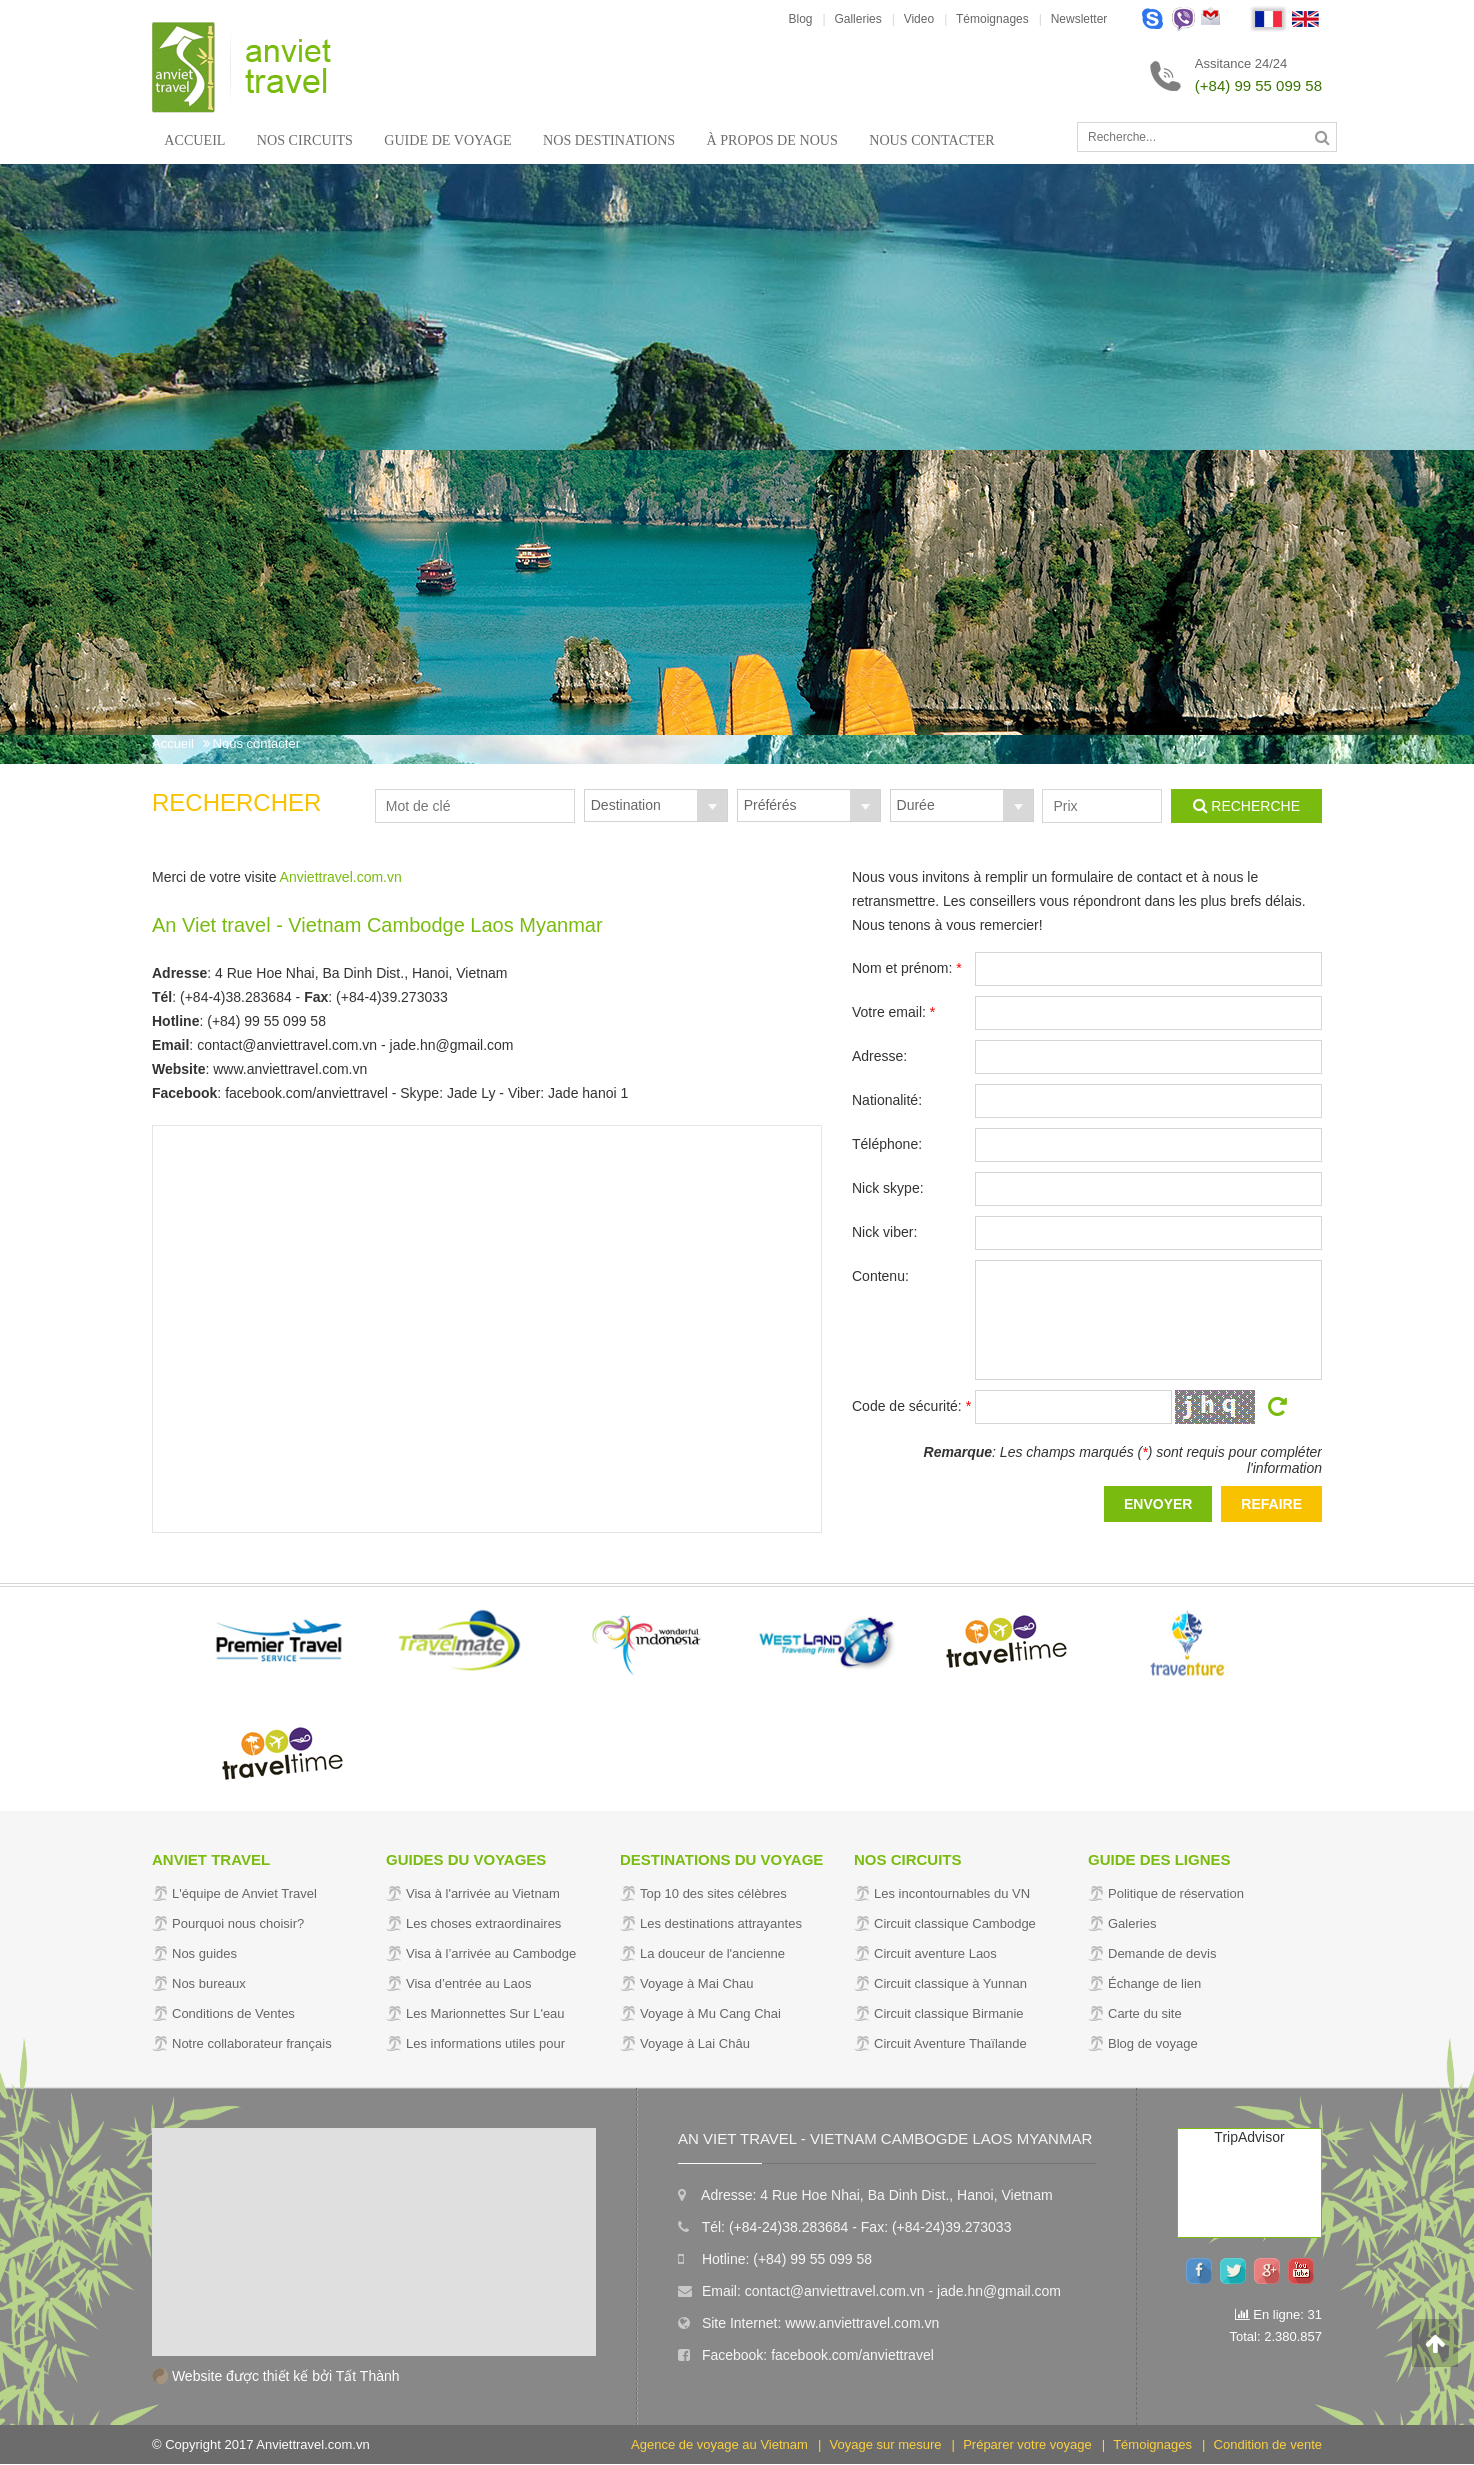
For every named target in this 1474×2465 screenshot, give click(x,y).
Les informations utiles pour (485, 2043)
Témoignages (992, 19)
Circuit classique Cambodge (955, 1923)
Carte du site (1145, 2013)
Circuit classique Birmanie (949, 2013)
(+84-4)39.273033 (392, 997)
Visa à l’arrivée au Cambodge (491, 1953)
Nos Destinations (595, 140)
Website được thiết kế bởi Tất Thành (276, 2376)
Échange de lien (1154, 1983)
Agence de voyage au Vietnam (719, 2445)
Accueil (194, 140)
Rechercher (236, 802)
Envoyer (1158, 1504)
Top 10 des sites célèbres (713, 1893)
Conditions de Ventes (233, 2013)
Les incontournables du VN (952, 1893)
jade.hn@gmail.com (452, 1045)
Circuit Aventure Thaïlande (950, 2043)
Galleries (857, 19)
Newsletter (1079, 19)
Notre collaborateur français (252, 2043)
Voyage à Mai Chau (696, 1983)
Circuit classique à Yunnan (950, 1983)
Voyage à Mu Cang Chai (710, 2013)
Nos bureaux (209, 1983)
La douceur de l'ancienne (712, 1953)
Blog (800, 19)
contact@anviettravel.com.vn (287, 1045)
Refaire (1271, 1504)
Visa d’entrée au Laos (469, 1983)
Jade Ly (471, 1093)
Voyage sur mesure (886, 2445)
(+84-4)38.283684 (236, 997)
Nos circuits (300, 140)
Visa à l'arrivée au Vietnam (483, 1893)
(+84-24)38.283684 (789, 2227)
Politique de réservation (1176, 1893)
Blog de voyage (1153, 2043)
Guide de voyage (439, 140)
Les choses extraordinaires (483, 1923)
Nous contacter (909, 140)
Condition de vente (1268, 2445)
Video (919, 19)
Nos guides (204, 1953)
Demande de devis (1162, 1953)
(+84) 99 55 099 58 (1258, 85)
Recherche (1246, 805)
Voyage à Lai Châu (695, 2043)
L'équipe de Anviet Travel (244, 1893)
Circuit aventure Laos (935, 1953)
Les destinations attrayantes (721, 1923)
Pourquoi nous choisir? (238, 1923)
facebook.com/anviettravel (306, 1093)
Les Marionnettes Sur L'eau (485, 2013)
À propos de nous (754, 140)
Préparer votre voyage (1027, 2445)
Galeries (1132, 1923)
